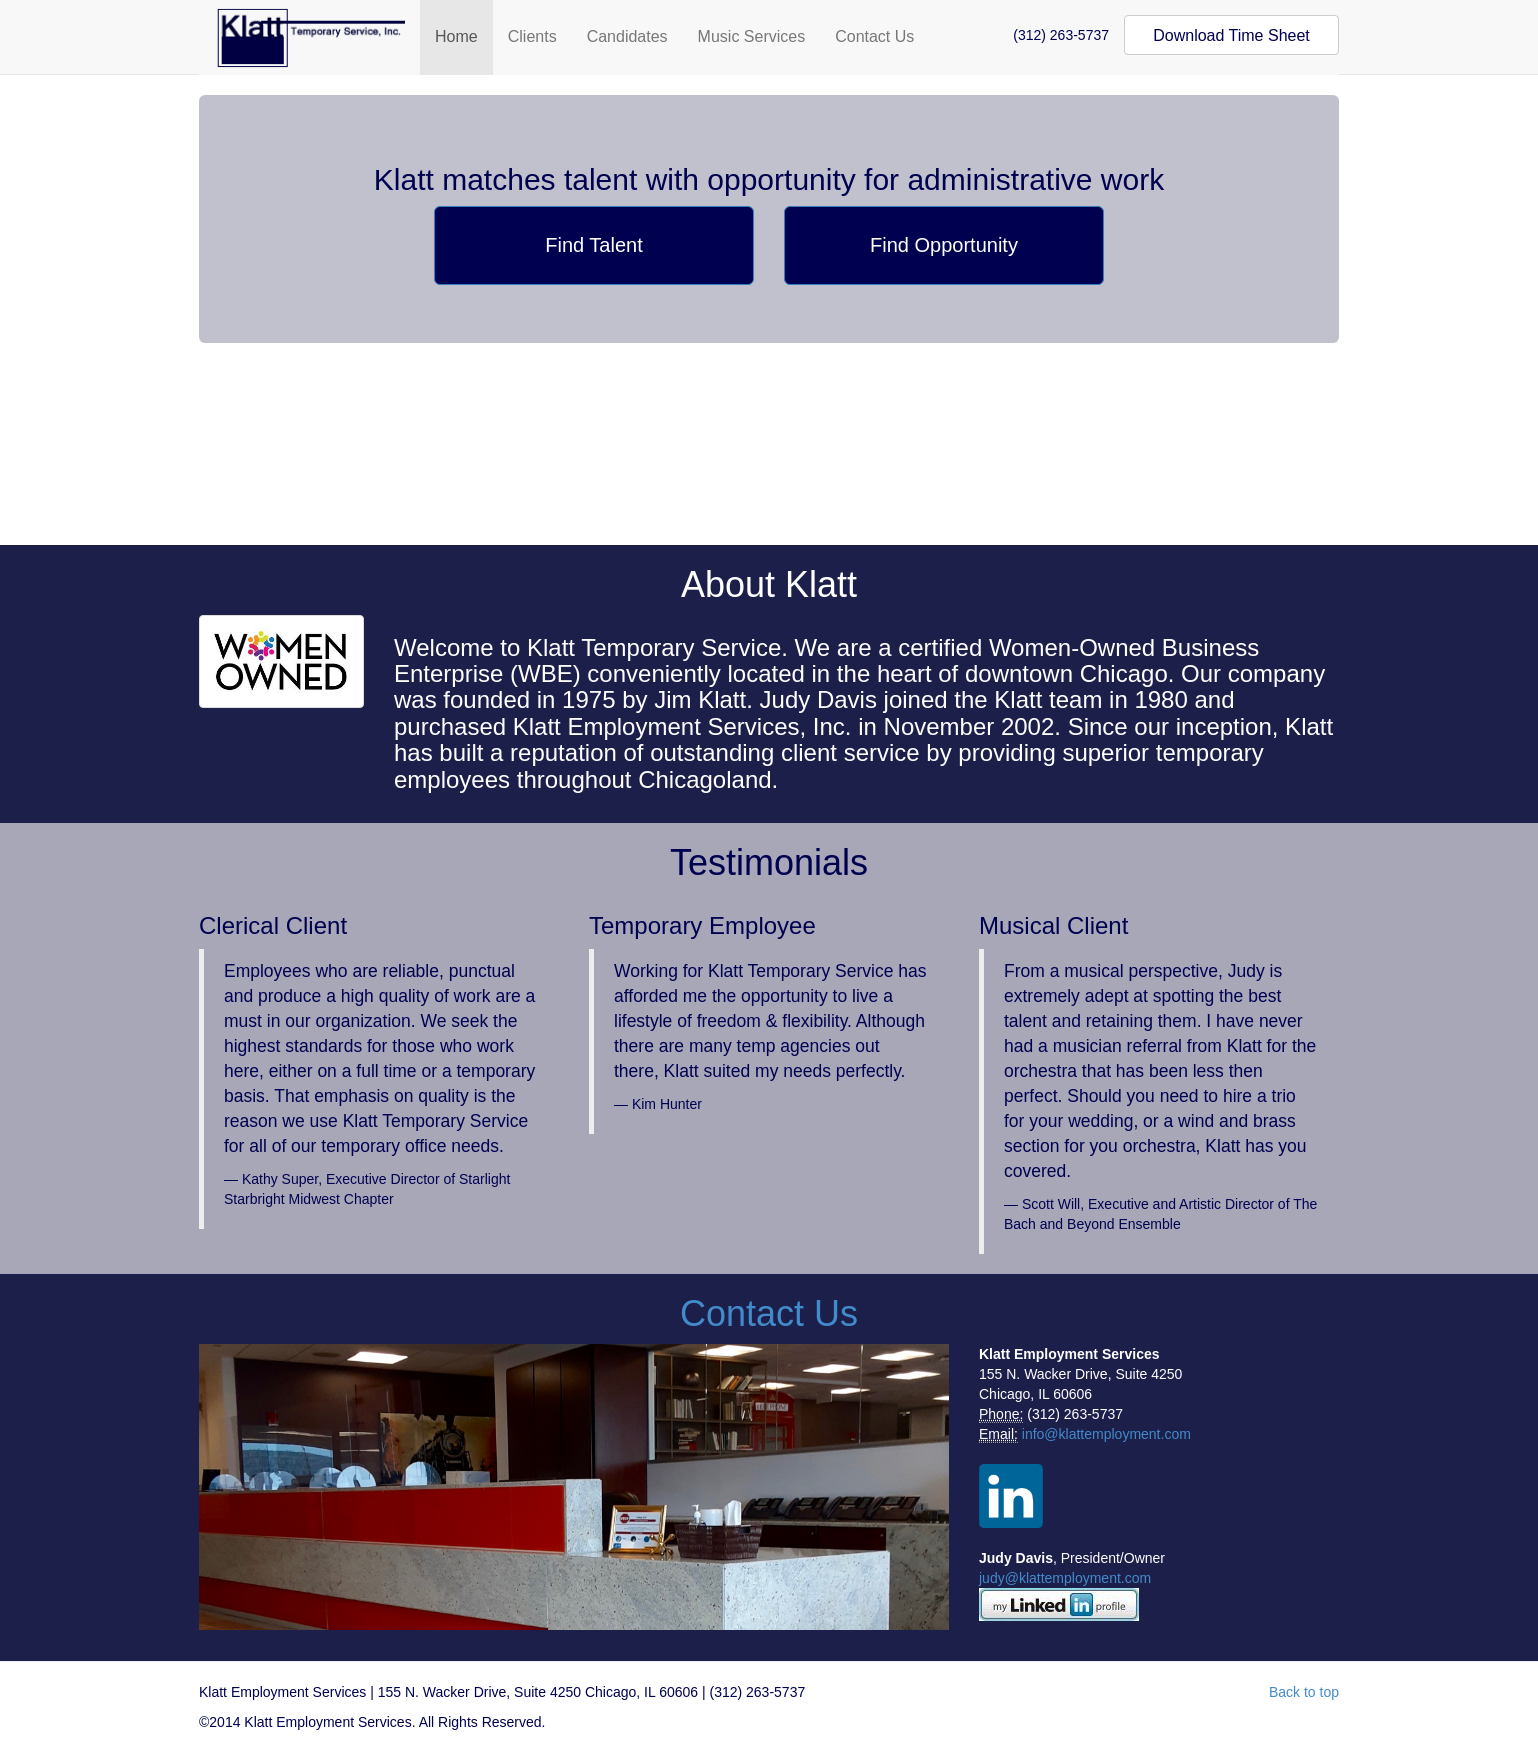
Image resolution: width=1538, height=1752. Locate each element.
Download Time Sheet (1231, 35)
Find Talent (593, 245)
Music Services (752, 36)
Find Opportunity (944, 245)
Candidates (627, 36)
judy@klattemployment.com (1065, 1578)
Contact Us (874, 36)
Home (456, 36)
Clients (532, 36)
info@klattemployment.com (1106, 1434)
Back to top (1304, 1692)
